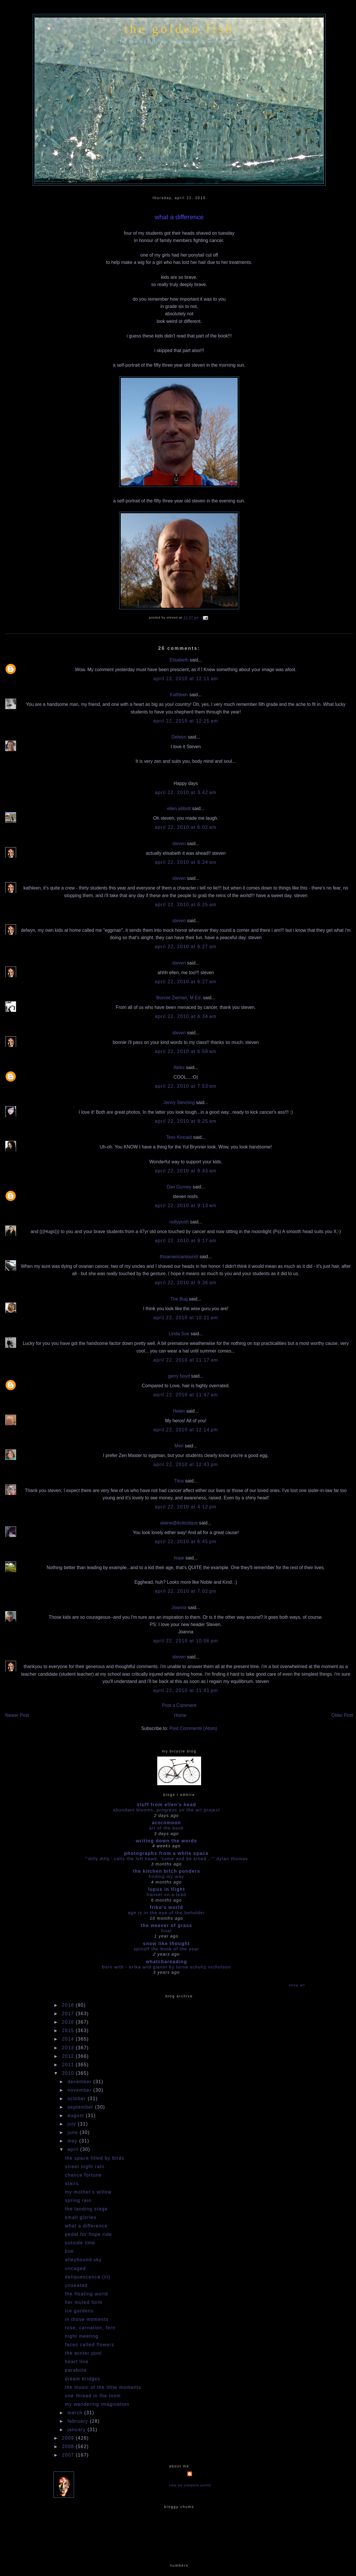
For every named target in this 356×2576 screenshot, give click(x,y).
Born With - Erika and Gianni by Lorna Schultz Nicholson (166, 1966)
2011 (69, 2064)
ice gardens (79, 2310)
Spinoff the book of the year (166, 1948)
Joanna (179, 1607)
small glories (80, 2217)
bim (69, 2251)
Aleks (178, 1067)
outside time (80, 2242)
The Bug (179, 1298)
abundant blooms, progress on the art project (166, 1809)
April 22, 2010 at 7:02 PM (186, 1591)
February (79, 2421)
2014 (69, 2039)
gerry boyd (179, 1376)
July (73, 2123)
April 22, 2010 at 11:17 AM (185, 1359)
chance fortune (83, 2175)
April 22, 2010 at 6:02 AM (186, 827)
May (73, 2140)
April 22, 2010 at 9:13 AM (186, 1205)
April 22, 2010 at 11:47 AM (185, 1394)
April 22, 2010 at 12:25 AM (185, 720)
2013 (69, 2047)
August (77, 2115)
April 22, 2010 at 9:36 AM (186, 1282)
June (74, 2132)
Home (180, 1715)
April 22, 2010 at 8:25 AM (186, 1121)
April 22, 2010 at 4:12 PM (186, 1506)
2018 (69, 2005)
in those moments (86, 2319)
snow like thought (166, 1943)
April (74, 2149)
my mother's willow (88, 2191)
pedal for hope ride (88, 2234)
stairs (72, 2183)
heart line (76, 2361)
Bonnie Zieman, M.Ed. (179, 997)
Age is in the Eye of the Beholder (166, 1912)
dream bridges (82, 2378)
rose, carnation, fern (90, 2327)
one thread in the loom (93, 2395)
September (81, 2107)
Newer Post (17, 1715)
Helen (179, 1411)
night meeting (81, 2336)
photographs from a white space (166, 1853)
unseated (76, 2285)
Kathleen (179, 694)
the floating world (86, 2293)
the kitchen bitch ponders (166, 1871)
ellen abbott (179, 808)
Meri (179, 1445)
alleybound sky (83, 2259)
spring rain (78, 2200)
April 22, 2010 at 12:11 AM (185, 678)
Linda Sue (179, 1333)
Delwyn (179, 736)
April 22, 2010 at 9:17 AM (186, 1240)
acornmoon (166, 1822)
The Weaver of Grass (166, 1925)
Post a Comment (179, 1705)
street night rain (84, 2166)
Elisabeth (179, 659)
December (80, 2081)
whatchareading (166, 1961)
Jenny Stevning (179, 1102)
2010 (69, 2073)
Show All (297, 1985)
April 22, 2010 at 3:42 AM (186, 792)
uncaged (75, 2268)
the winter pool (83, 2353)
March (76, 2412)
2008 (69, 2446)
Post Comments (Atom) (193, 1728)
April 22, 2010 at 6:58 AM (186, 1051)
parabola (76, 2370)
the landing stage (86, 2208)
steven (179, 843)
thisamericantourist (179, 1256)
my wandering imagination (97, 2404)
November (80, 2090)
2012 (69, 2056)
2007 (69, 2455)
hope (179, 1557)
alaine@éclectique (179, 1522)
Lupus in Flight (166, 1889)
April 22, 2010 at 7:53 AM (186, 1086)
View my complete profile (190, 2485)
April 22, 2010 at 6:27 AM (186, 946)
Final (166, 1930)
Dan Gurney (179, 1186)
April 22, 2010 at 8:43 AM (186, 1170)
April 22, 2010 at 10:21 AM (185, 1317)
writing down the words (166, 1840)
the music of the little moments (103, 2387)
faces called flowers (89, 2344)
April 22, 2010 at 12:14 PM (185, 1429)
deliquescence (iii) (87, 2276)
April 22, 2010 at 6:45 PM (186, 1541)
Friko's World (166, 1907)
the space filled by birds (95, 2158)
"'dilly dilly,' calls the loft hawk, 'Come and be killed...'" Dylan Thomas (166, 1858)
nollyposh (179, 1221)
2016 (69, 2022)
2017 (69, 2013)
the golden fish (179, 29)
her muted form (84, 2302)
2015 (69, 2030)
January (78, 2429)
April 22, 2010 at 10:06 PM (185, 1640)
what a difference (179, 217)
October (78, 2098)
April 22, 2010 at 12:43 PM (185, 1464)
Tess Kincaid (179, 1137)
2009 (69, 2438)
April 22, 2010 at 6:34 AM (186, 1016)
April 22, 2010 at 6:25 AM (186, 904)
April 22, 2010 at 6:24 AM (186, 862)
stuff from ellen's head (166, 1804)
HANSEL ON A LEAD (166, 1894)
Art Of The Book (166, 1827)
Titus (179, 1480)
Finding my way (166, 1876)
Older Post (342, 1715)
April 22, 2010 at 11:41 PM (185, 1690)
